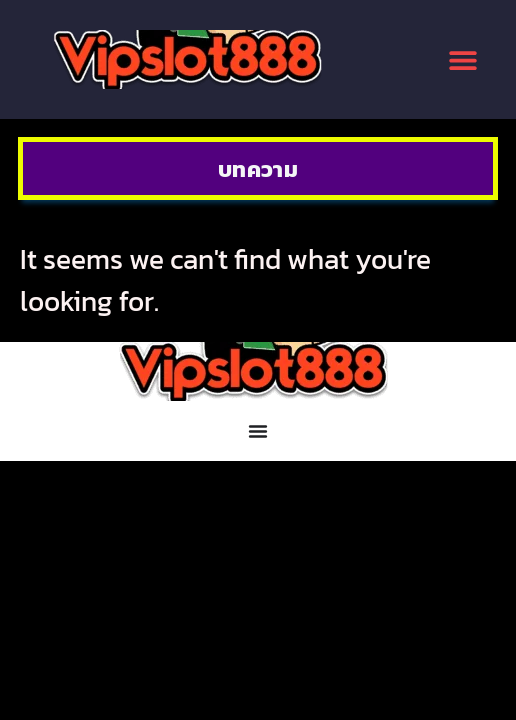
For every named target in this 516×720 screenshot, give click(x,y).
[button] (463, 59)
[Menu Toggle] (258, 431)
